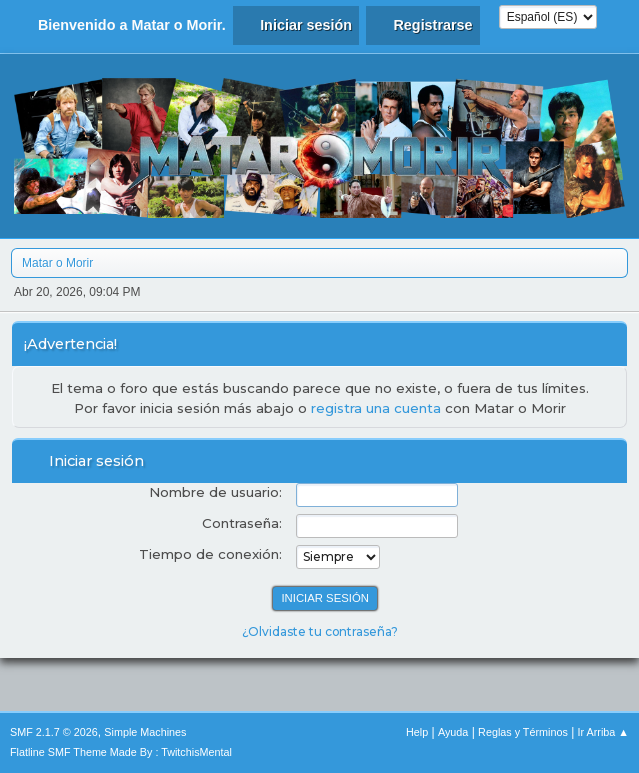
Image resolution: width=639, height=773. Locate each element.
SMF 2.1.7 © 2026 (54, 732)
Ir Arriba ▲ (603, 732)
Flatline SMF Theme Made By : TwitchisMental (121, 752)
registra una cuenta (376, 408)
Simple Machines (145, 732)
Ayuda (453, 732)
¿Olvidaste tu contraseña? (320, 631)
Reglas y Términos (523, 732)
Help (417, 732)
